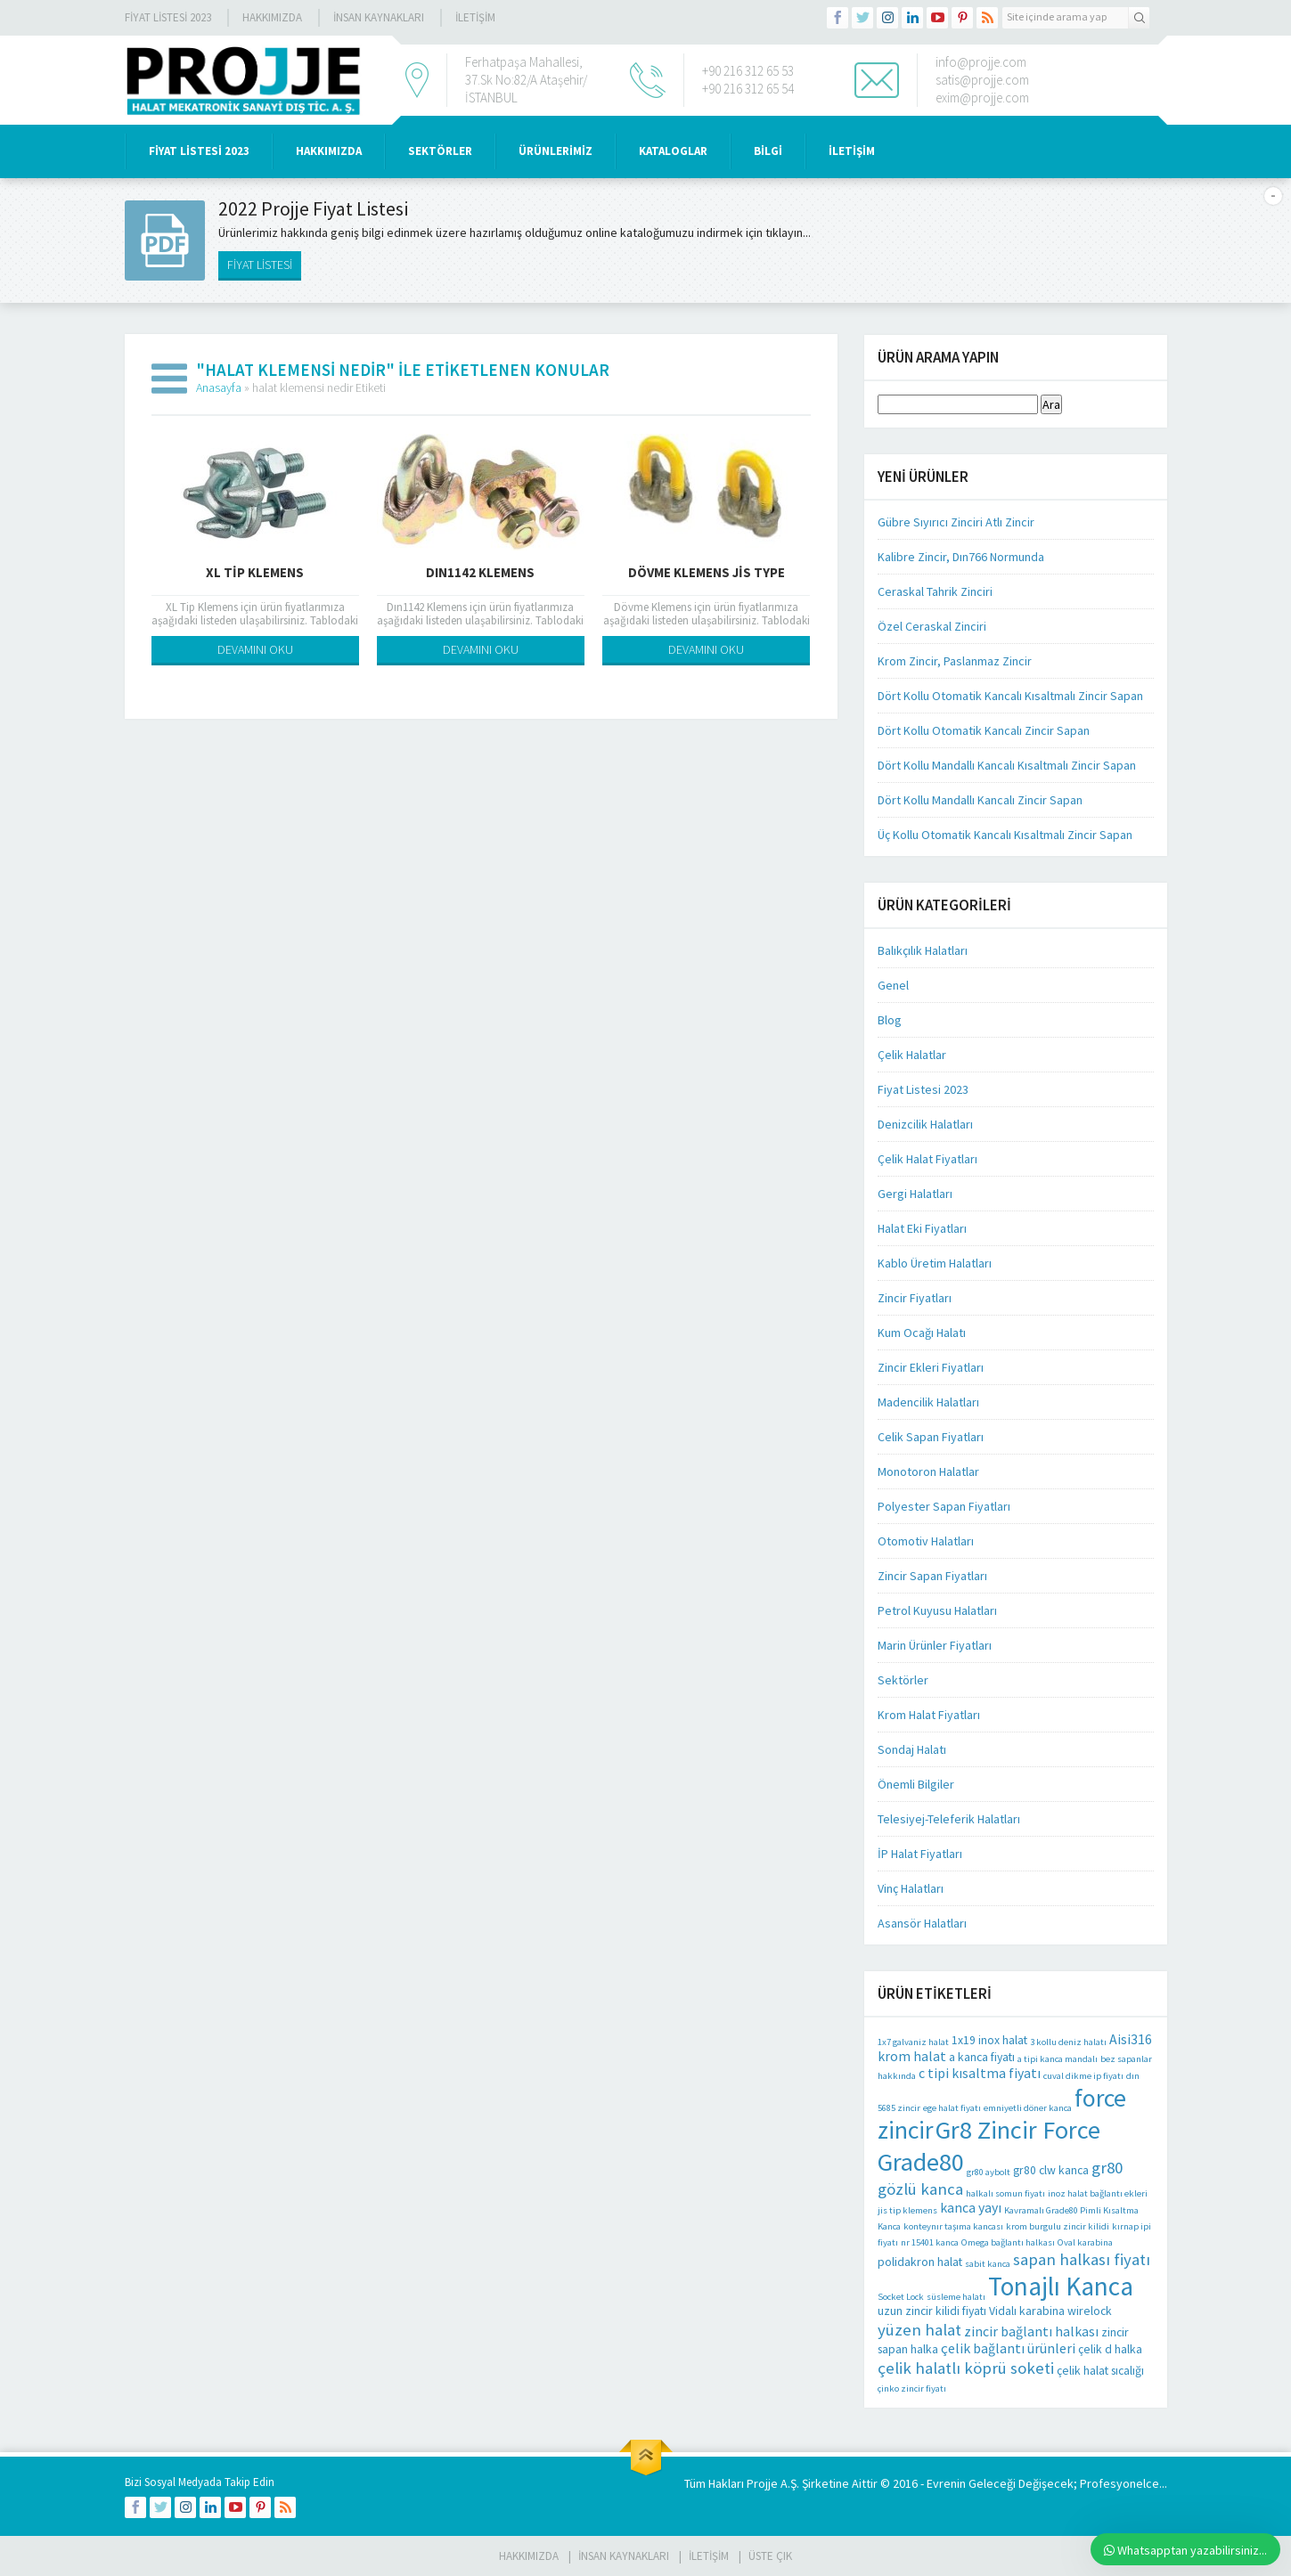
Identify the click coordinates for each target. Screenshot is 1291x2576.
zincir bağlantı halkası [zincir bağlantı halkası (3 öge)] (1031, 2331)
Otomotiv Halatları (926, 1541)
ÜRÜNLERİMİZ (555, 151)
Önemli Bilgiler (916, 1784)
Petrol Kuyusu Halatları (937, 1610)
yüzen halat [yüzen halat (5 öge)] (919, 2329)
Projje (762, 2483)
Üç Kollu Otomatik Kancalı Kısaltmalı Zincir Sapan (1005, 835)
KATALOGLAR (673, 151)
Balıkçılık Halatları (923, 950)
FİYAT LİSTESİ (259, 265)
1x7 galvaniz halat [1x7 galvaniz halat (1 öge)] (913, 2042)
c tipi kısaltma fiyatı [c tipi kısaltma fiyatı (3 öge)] (980, 2073)
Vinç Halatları (911, 1888)
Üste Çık (770, 2556)
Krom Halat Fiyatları (929, 1715)
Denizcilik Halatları (925, 1124)
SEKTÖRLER (440, 151)
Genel (893, 985)
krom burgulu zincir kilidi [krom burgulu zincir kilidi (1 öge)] (1057, 2226)
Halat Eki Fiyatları (922, 1228)
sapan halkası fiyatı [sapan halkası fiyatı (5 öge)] (1081, 2259)
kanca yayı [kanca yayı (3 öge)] (970, 2207)
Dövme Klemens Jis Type (706, 572)
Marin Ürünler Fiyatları (935, 1645)
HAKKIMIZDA (329, 151)
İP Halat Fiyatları (920, 1854)
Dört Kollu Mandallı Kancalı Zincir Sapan (980, 800)
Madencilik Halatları (928, 1402)
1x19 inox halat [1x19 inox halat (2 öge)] (989, 2040)
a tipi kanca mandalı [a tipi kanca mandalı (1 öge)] (1057, 2059)
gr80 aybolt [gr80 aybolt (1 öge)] (988, 2172)
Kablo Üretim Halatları (935, 1263)
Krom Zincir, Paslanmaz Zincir (955, 661)
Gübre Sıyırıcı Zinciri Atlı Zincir (956, 522)
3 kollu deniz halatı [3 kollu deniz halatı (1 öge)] (1068, 2042)
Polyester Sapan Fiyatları (944, 1506)
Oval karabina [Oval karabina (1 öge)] (1085, 2242)
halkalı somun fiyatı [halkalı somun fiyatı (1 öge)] (1005, 2193)
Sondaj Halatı (912, 1749)
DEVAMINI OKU (255, 649)
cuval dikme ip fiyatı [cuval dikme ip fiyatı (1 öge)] (1083, 2076)
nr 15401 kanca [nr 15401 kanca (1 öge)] (930, 2242)
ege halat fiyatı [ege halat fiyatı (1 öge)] (952, 2108)
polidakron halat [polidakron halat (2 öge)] (920, 2262)
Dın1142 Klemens (480, 572)
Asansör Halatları (922, 1923)
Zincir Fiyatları (915, 1298)
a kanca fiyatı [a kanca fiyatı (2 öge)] (982, 2057)
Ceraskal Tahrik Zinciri (935, 591)
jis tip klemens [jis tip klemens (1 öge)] (907, 2210)
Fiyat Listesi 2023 (168, 17)
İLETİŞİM (475, 17)
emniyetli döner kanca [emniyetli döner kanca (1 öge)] (1028, 2108)
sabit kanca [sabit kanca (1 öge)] (987, 2264)
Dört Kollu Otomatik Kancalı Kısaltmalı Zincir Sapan (1010, 696)
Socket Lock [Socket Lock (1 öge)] (901, 2297)
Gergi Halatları (915, 1194)
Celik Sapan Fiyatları (931, 1437)
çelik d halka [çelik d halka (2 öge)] (1110, 2349)
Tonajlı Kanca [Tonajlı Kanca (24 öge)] (1060, 2286)
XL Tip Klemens (255, 572)
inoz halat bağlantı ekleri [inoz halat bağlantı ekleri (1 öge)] (1098, 2193)
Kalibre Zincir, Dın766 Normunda (961, 557)
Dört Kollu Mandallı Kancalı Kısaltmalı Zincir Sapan (1007, 765)
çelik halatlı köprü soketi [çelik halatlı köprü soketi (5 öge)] (966, 2367)
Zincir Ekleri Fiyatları (931, 1367)
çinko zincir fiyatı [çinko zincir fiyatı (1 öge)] (912, 2388)
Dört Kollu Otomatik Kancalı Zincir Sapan (984, 730)
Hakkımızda (272, 17)
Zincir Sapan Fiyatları (932, 1576)
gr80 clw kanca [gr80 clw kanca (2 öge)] (1051, 2170)
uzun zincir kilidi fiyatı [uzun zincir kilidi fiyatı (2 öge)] (932, 2311)
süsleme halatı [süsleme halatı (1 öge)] (956, 2297)
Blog (890, 1020)
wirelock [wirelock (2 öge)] (1089, 2311)
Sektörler (903, 1680)
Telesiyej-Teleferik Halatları (949, 1819)
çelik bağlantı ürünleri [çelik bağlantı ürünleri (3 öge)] (1008, 2348)
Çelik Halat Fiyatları (927, 1159)
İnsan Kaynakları (378, 17)
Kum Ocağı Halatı (922, 1333)
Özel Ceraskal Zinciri (932, 626)
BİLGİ (768, 151)
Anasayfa (218, 387)
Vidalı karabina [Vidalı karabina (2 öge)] (1027, 2311)
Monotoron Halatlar (928, 1471)
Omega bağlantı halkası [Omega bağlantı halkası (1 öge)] (1008, 2242)
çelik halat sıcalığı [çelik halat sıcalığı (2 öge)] (1100, 2370)
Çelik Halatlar (912, 1055)
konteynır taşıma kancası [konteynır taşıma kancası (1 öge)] (953, 2226)
